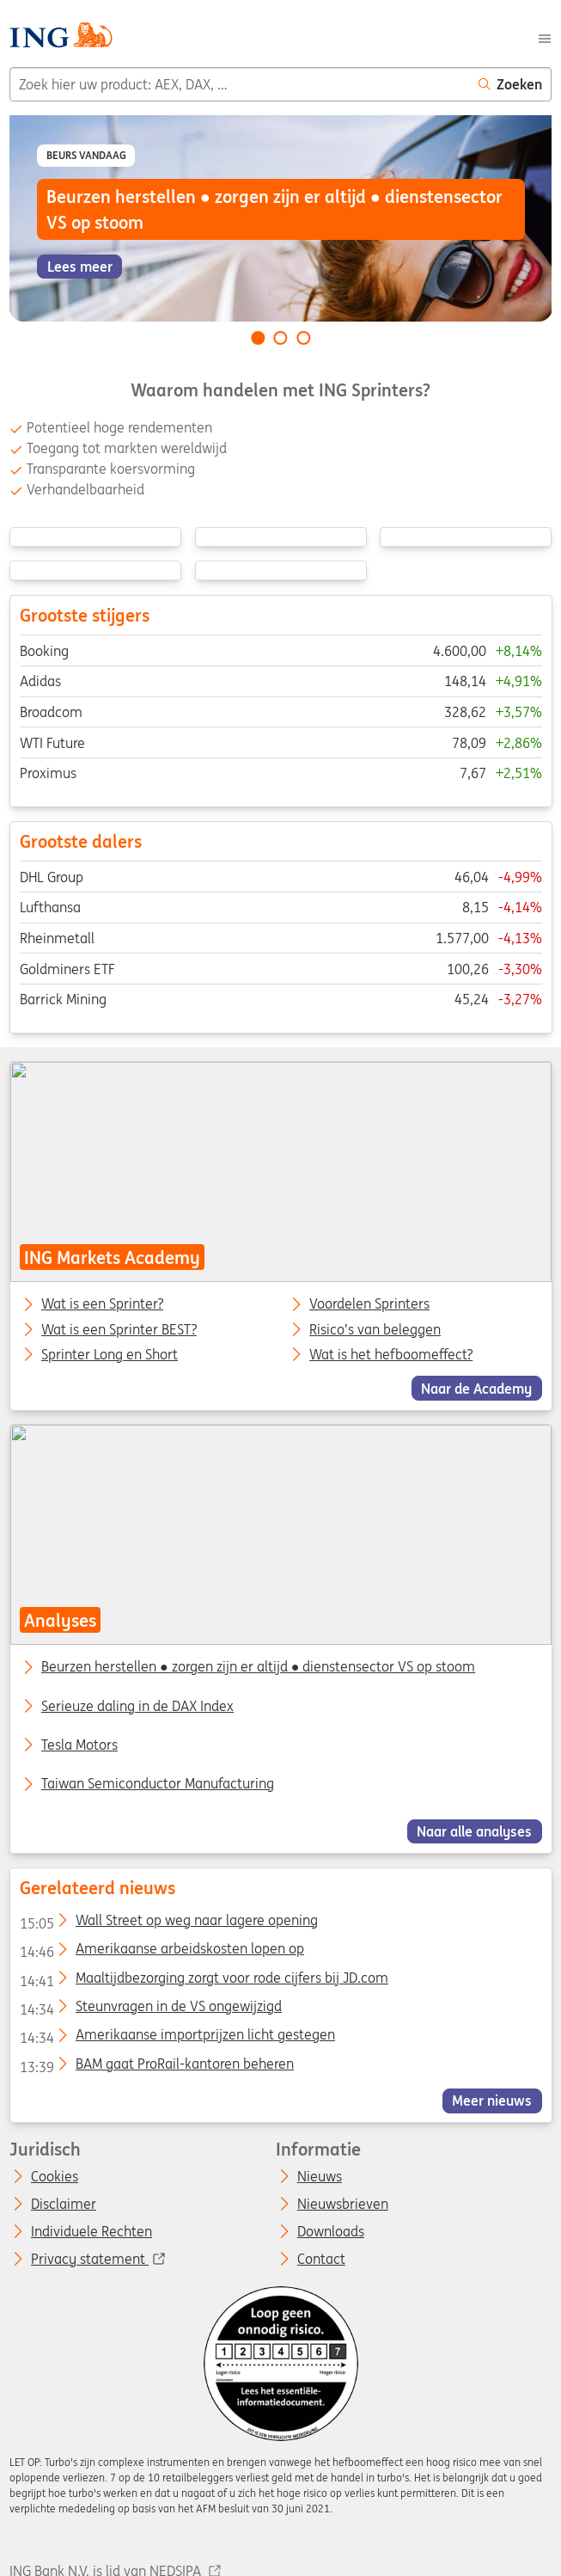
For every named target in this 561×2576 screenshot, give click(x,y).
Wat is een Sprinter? (102, 1304)
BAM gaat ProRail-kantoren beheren (156, 2067)
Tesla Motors (79, 1744)
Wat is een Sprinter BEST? (119, 1329)
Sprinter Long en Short (109, 1355)
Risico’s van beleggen (375, 1329)
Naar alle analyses (474, 1831)
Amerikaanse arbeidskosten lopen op (161, 1951)
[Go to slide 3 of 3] (303, 338)
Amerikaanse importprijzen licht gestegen (176, 2037)
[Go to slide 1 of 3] (258, 338)
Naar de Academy (476, 1387)
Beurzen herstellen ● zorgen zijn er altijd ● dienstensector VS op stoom (258, 1666)
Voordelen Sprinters (369, 1304)
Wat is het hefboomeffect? (391, 1355)
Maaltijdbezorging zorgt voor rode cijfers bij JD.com (203, 1981)
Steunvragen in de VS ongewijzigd (150, 2009)
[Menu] (545, 37)
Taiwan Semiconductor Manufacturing (157, 1783)
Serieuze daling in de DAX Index (137, 1705)
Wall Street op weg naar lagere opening (168, 1923)
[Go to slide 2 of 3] (281, 338)
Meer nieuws (492, 2100)
